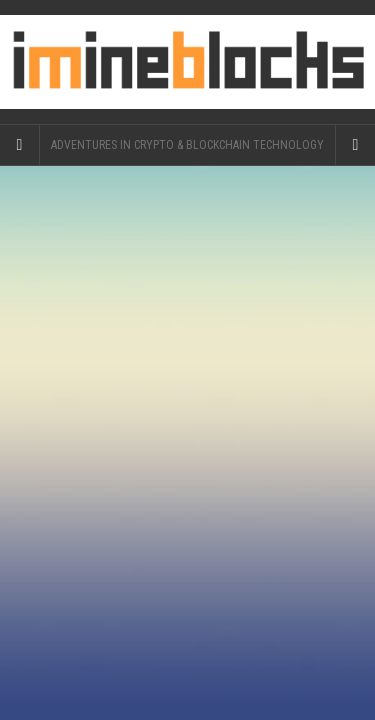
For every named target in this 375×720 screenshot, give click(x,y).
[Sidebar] (20, 145)
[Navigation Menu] (355, 145)
